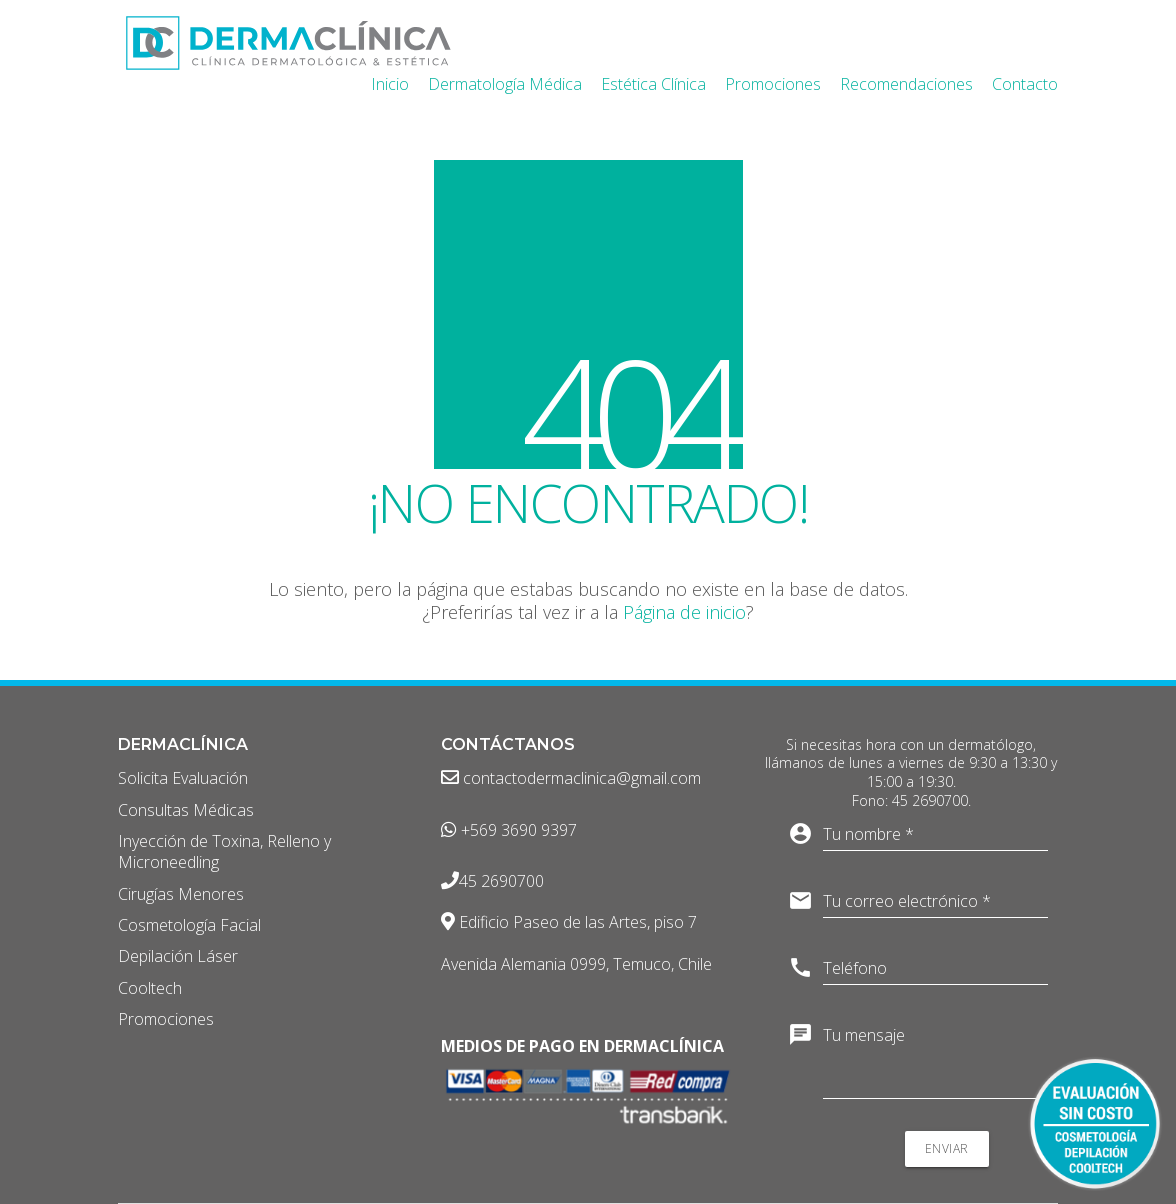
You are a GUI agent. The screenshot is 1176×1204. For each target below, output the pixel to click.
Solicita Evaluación (183, 778)
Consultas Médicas (186, 810)
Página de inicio (684, 612)
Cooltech (150, 988)
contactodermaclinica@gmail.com (571, 778)
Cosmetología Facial (189, 925)
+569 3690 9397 (509, 830)
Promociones (166, 1019)
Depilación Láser (178, 956)
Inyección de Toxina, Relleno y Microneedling (224, 852)
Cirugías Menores (181, 894)
